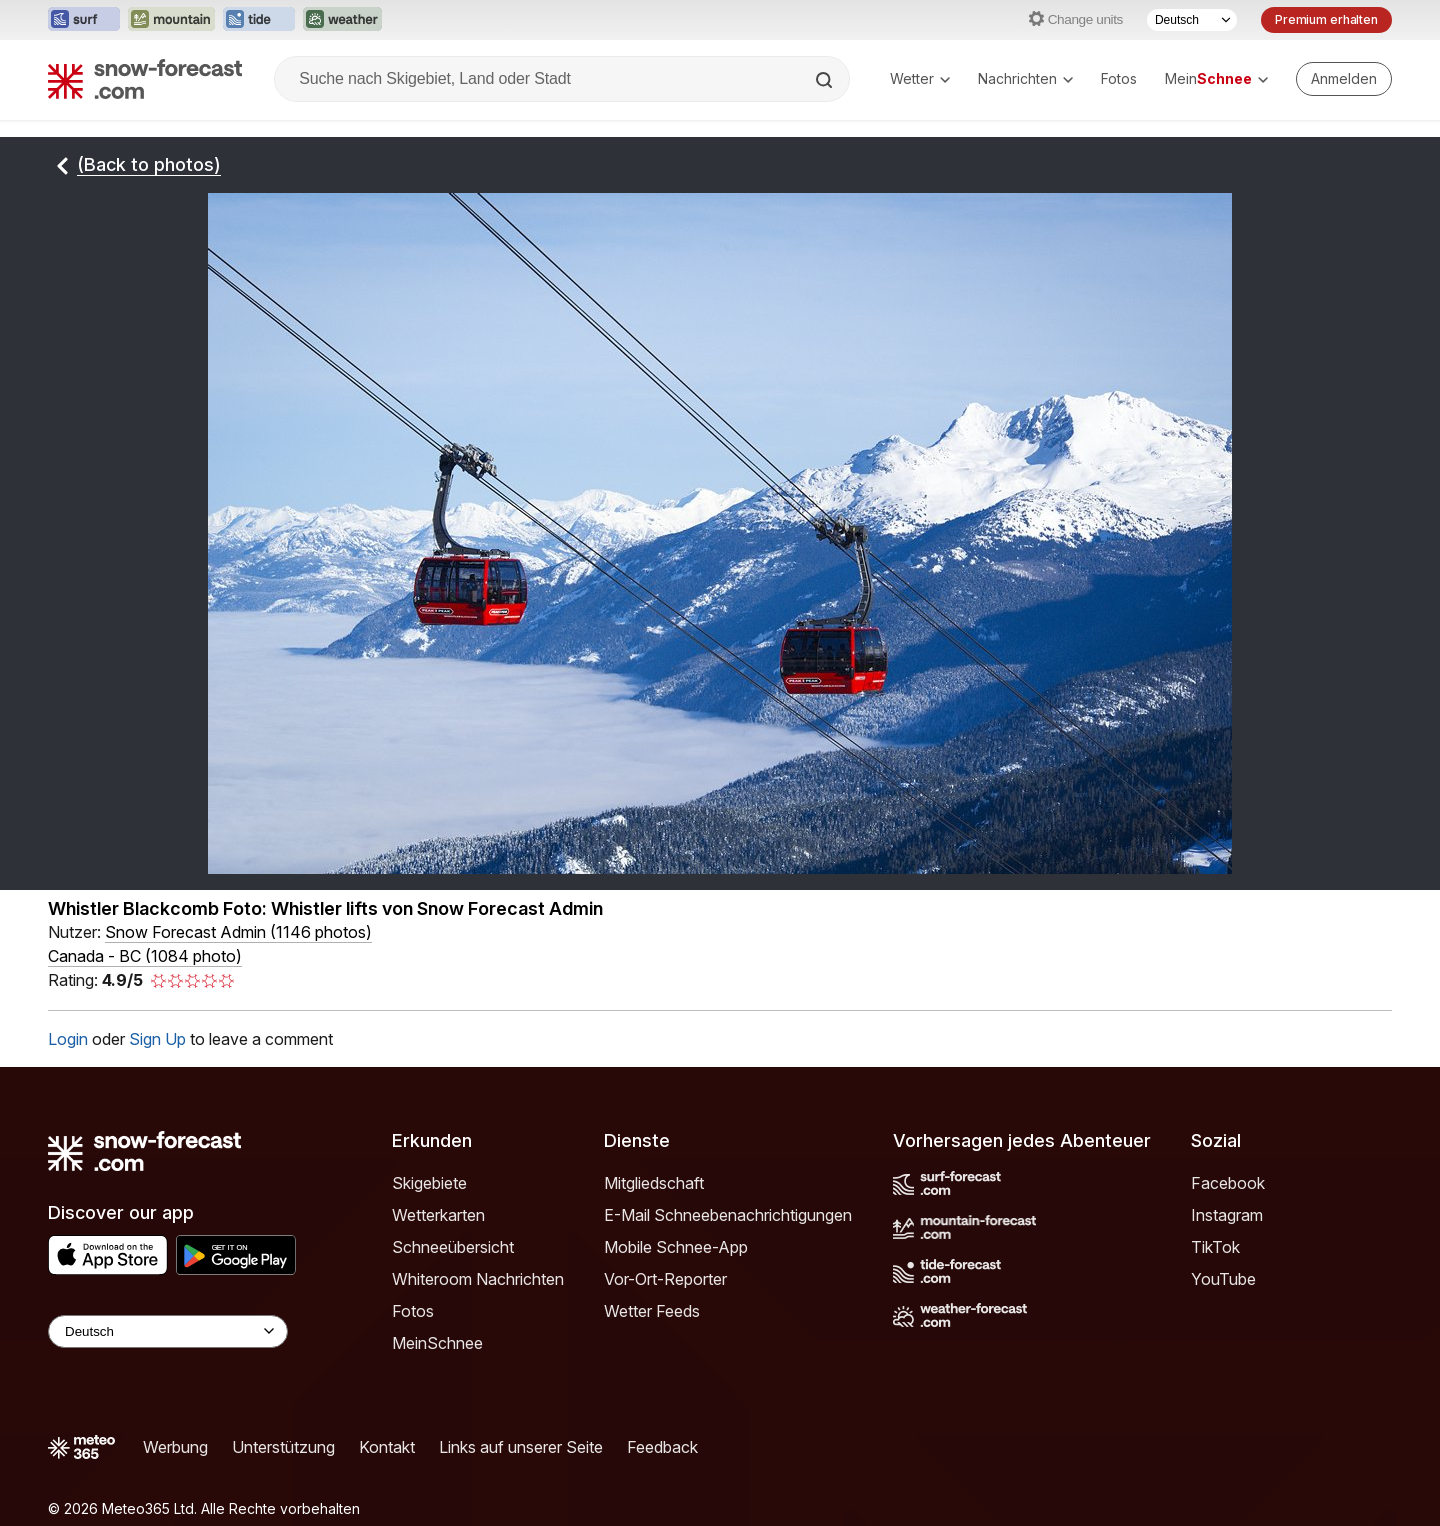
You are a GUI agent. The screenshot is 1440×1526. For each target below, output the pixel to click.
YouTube (1223, 1279)
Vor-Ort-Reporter (665, 1279)
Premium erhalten (1326, 19)
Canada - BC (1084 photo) (145, 956)
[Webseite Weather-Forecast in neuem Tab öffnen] (342, 20)
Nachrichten (1025, 78)
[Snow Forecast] (145, 79)
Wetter (920, 78)
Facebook (1228, 1183)
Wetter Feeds (652, 1311)
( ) (238, 932)
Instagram (1227, 1215)
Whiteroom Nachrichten (478, 1279)
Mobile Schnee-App (676, 1247)
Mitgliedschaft (654, 1183)
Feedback (662, 1447)
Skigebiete (429, 1183)
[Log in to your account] (1344, 79)
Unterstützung (283, 1447)
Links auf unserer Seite (521, 1447)
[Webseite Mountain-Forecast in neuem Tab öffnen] (171, 20)
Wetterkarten (438, 1215)
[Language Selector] (168, 1331)
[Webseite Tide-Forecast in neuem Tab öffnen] (259, 20)
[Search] (826, 80)
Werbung (175, 1447)
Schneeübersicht (453, 1247)
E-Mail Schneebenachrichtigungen (728, 1215)
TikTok (1215, 1247)
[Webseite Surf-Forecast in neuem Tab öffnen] (84, 20)
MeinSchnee (437, 1343)
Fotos (1119, 78)
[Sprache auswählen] (1192, 20)
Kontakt (387, 1447)
